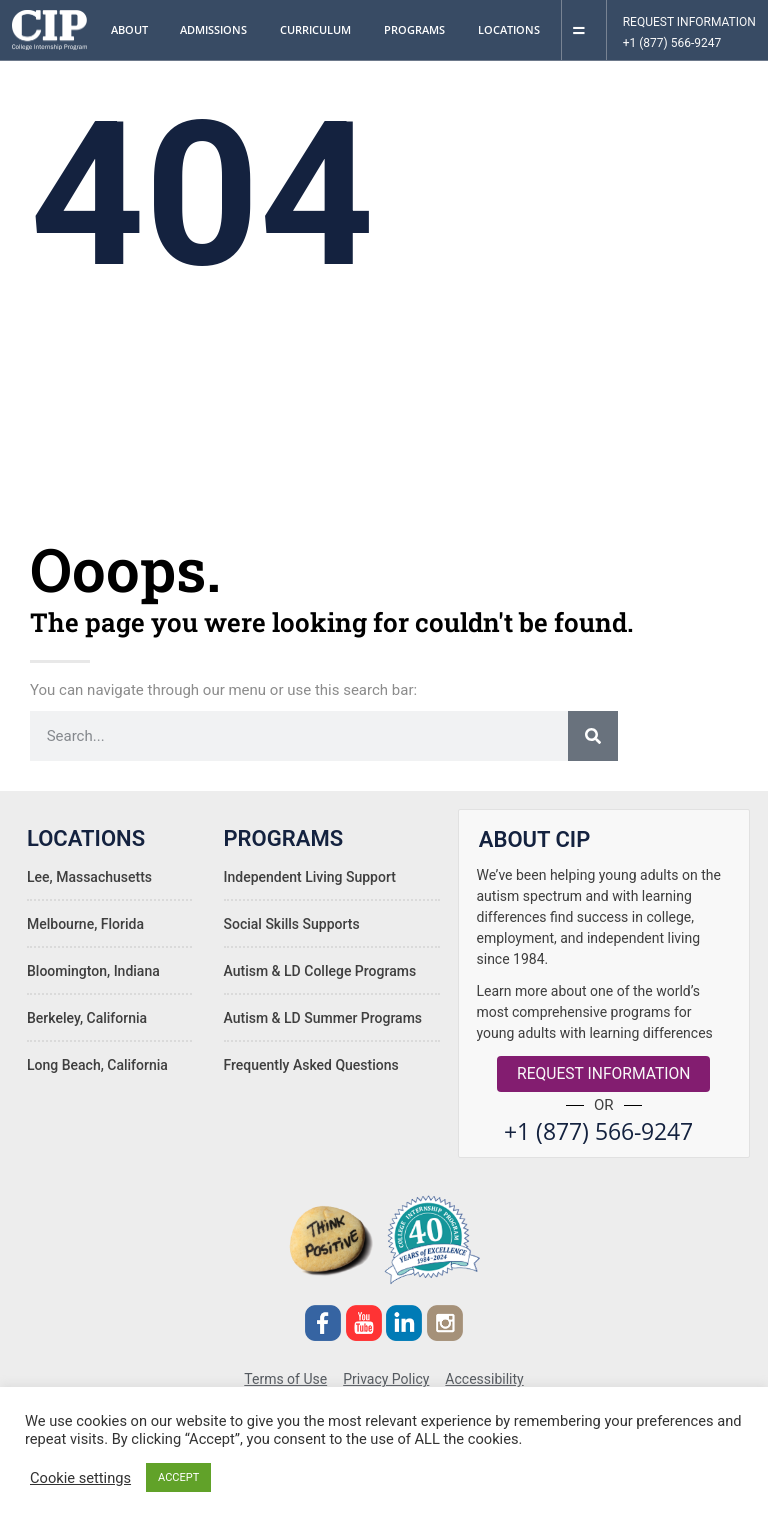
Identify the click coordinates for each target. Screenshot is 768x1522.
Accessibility (484, 1374)
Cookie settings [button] (80, 1478)
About (134, 30)
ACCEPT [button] (178, 1477)
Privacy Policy (386, 1374)
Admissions (218, 30)
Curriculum (320, 30)
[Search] (593, 736)
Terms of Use (285, 1374)
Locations (514, 30)
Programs (419, 30)
